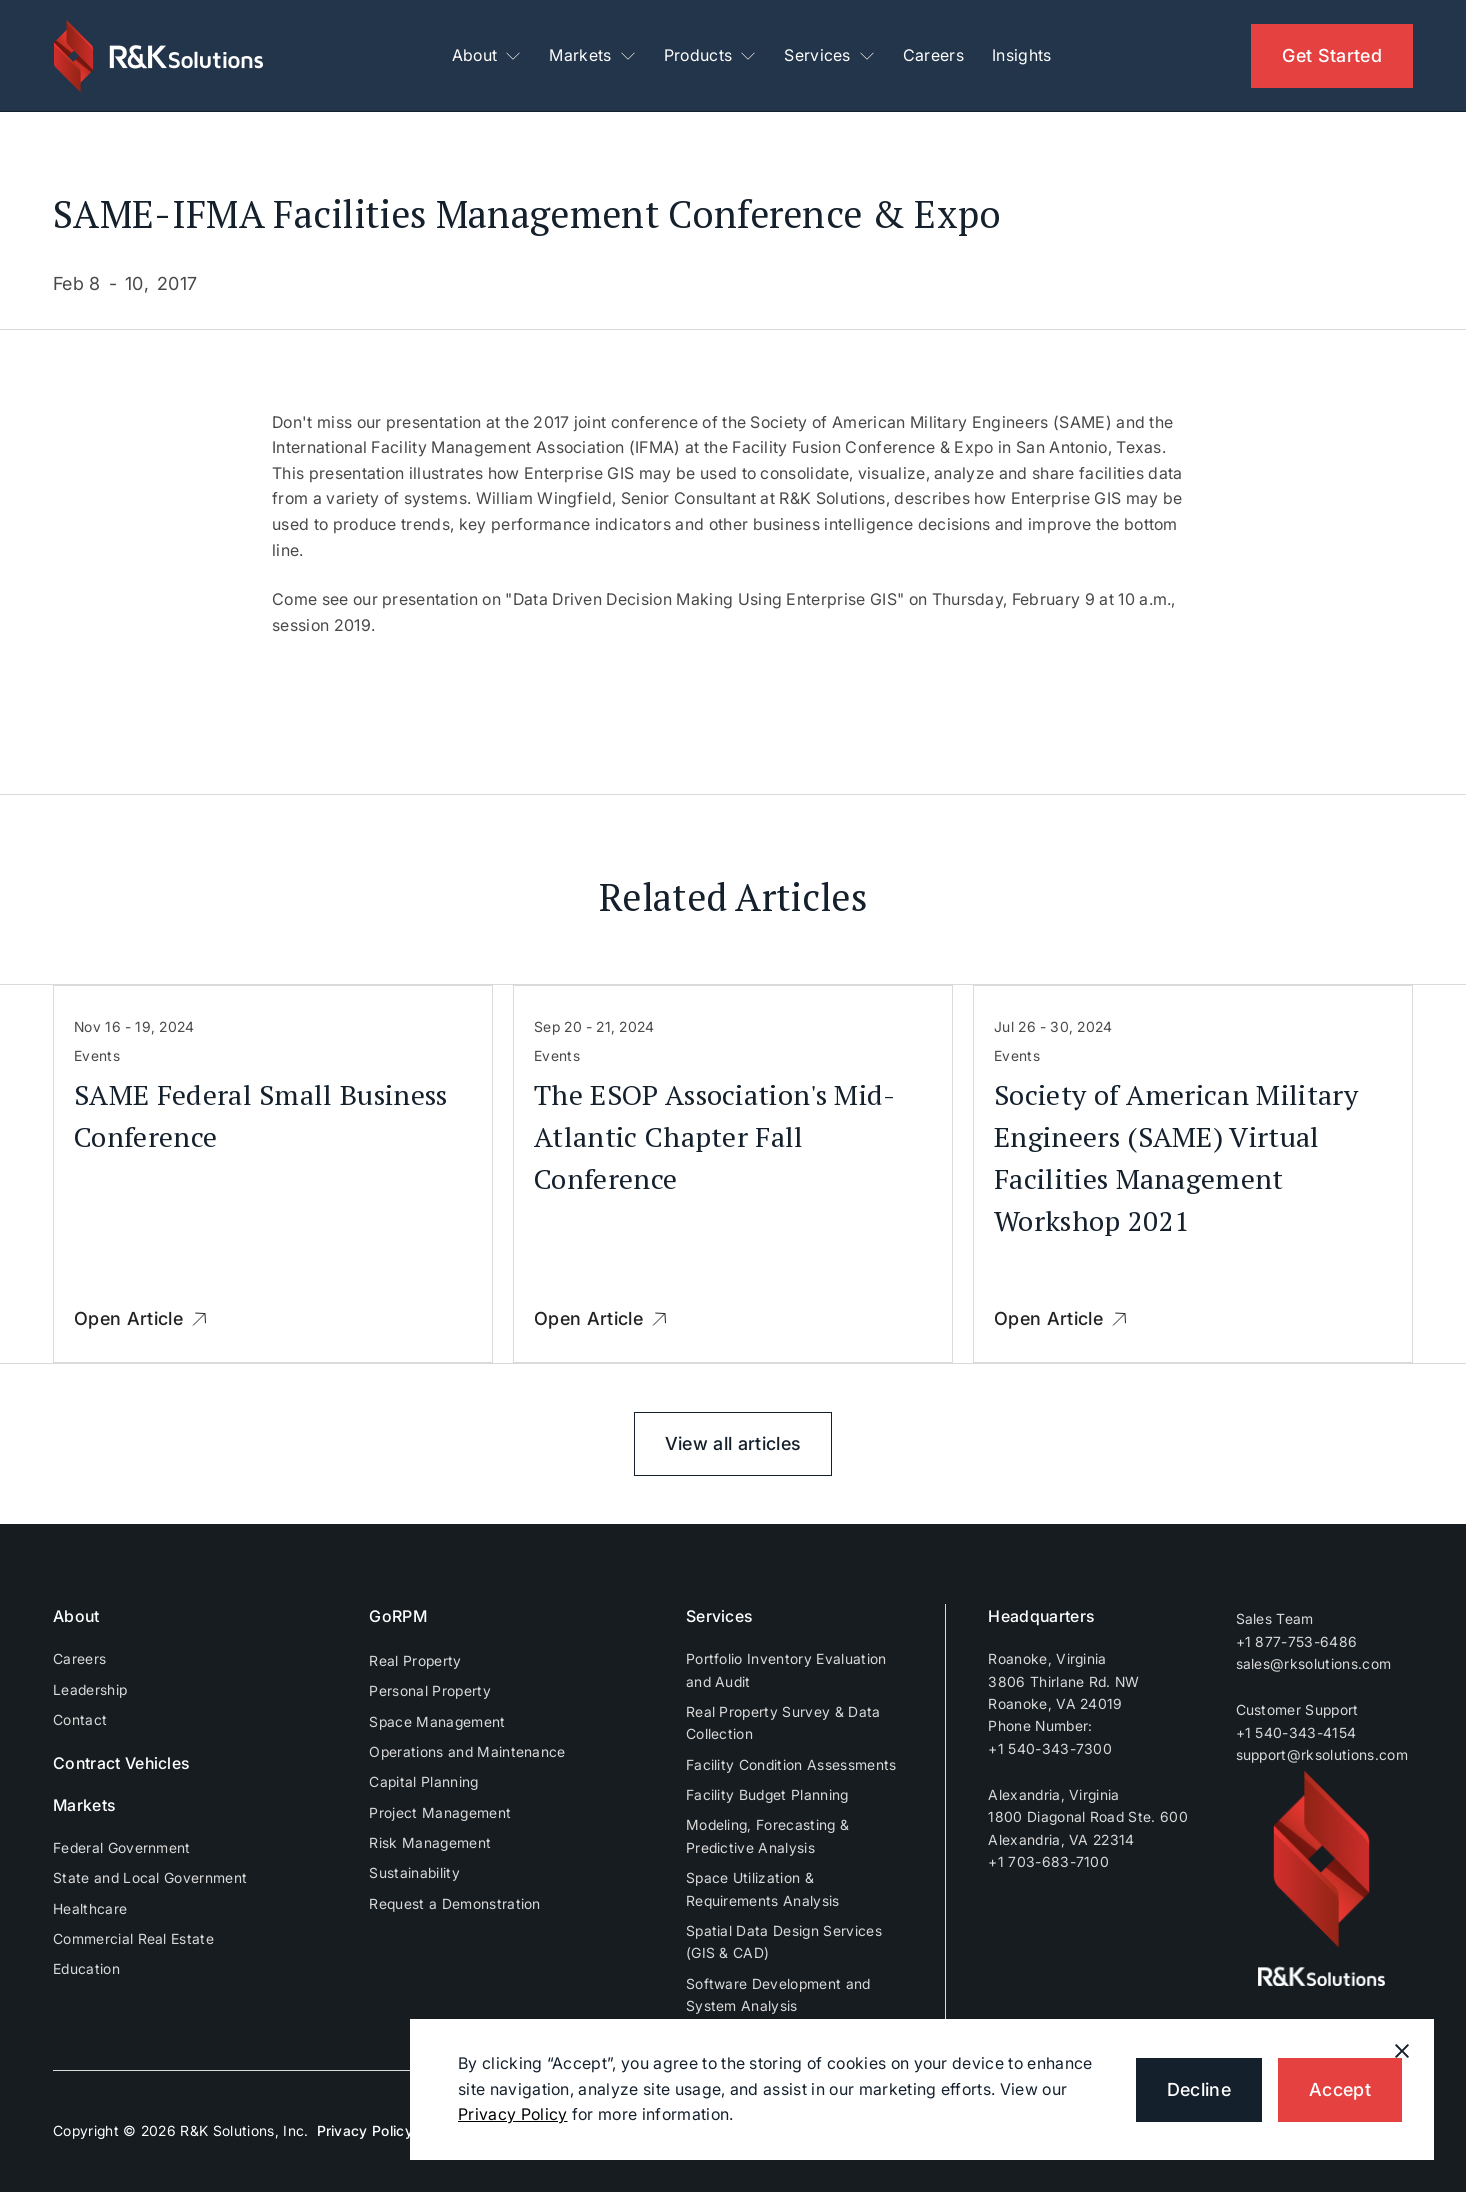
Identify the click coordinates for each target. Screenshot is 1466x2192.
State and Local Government (150, 1877)
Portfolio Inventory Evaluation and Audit (786, 1669)
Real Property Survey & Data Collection (783, 1722)
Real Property (415, 1660)
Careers (933, 55)
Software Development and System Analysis (778, 1994)
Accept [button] (1340, 2089)
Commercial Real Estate (133, 1938)
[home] (160, 56)
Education (86, 1968)
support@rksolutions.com (1322, 1754)
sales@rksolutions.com (1314, 1663)
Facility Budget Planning (767, 1794)
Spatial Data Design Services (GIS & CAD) (784, 1941)
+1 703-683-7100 (1048, 1861)
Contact (80, 1719)
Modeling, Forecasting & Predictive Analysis (767, 1835)
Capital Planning (423, 1781)
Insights (1022, 55)
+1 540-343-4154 (1296, 1732)
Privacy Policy (365, 2130)
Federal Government (122, 1847)
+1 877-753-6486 (1297, 1641)
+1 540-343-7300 (1050, 1748)
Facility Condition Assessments (791, 1764)
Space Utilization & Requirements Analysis (763, 1888)
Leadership (90, 1689)
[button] (487, 56)
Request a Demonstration (454, 1903)
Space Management (437, 1721)
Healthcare (90, 1908)
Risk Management (430, 1842)
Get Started (1332, 55)
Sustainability (414, 1872)
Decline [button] (1199, 2089)
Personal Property (429, 1690)
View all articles (733, 1443)
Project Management (440, 1812)
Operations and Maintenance (467, 1751)
